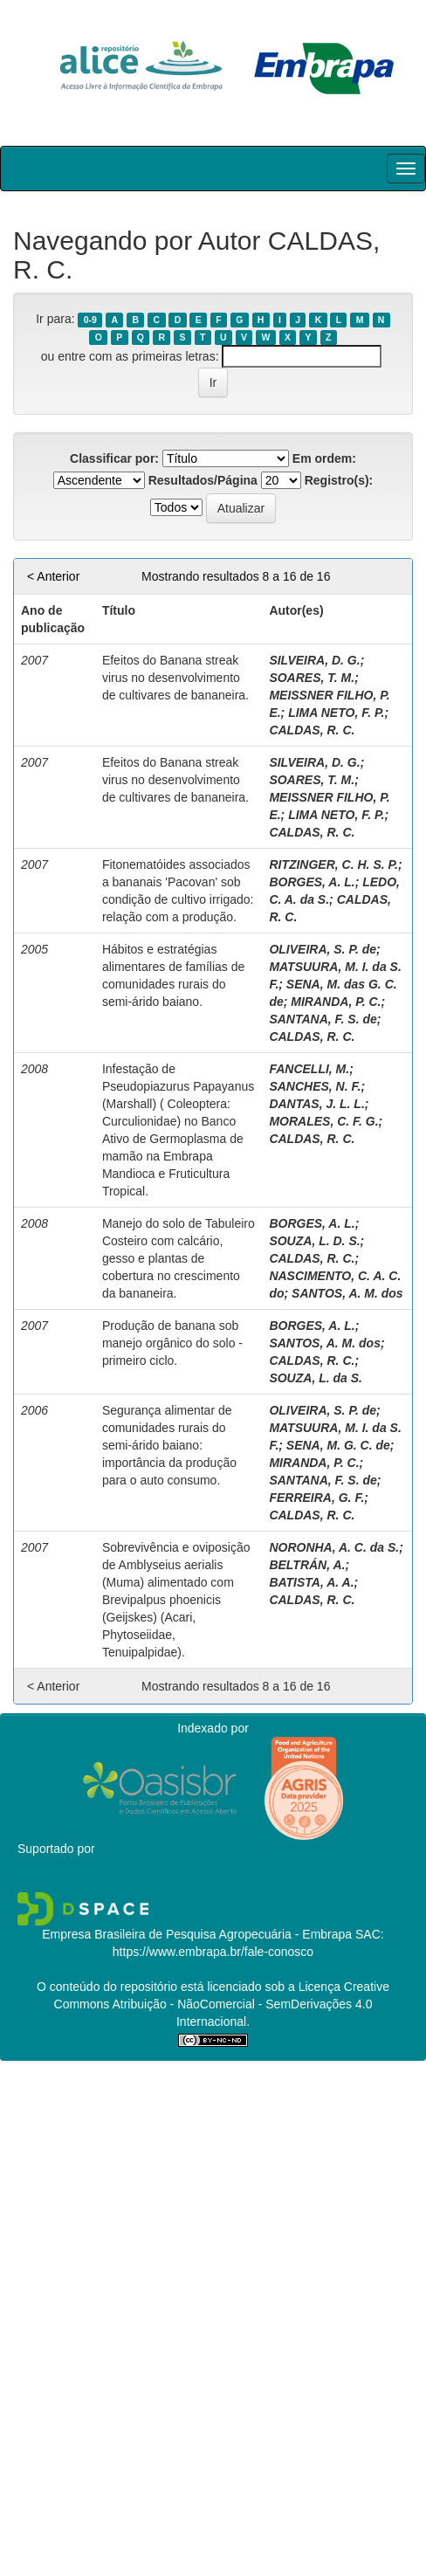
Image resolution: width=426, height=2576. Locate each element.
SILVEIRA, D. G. (314, 660)
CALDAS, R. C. (311, 730)
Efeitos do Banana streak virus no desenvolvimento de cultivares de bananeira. (175, 677)
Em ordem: (324, 458)
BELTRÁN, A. (307, 1565)
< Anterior (53, 576)
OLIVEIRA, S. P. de (322, 949)
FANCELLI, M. (309, 1069)
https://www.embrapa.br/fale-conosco (213, 1952)
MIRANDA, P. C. (336, 1002)
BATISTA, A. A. (311, 1582)
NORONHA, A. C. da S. (334, 1547)
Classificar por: (114, 458)
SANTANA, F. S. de (322, 1019)
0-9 (90, 319)
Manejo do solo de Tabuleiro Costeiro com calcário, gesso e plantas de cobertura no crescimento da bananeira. (178, 1258)
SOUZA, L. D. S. (314, 1241)
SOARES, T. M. (311, 678)
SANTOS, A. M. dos (347, 1293)
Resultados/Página (203, 480)
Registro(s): (339, 480)
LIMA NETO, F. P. (336, 713)
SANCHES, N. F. (315, 1086)
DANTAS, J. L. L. (316, 1104)
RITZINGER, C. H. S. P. (333, 864)
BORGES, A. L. (311, 882)
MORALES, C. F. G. (323, 1121)
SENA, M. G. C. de (338, 1445)
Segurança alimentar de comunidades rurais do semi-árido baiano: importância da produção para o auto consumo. (169, 1445)
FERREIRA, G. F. (316, 1498)
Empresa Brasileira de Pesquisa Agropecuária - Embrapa (197, 1934)
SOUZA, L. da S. (315, 1378)
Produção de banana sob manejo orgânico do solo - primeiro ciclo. (172, 1343)
